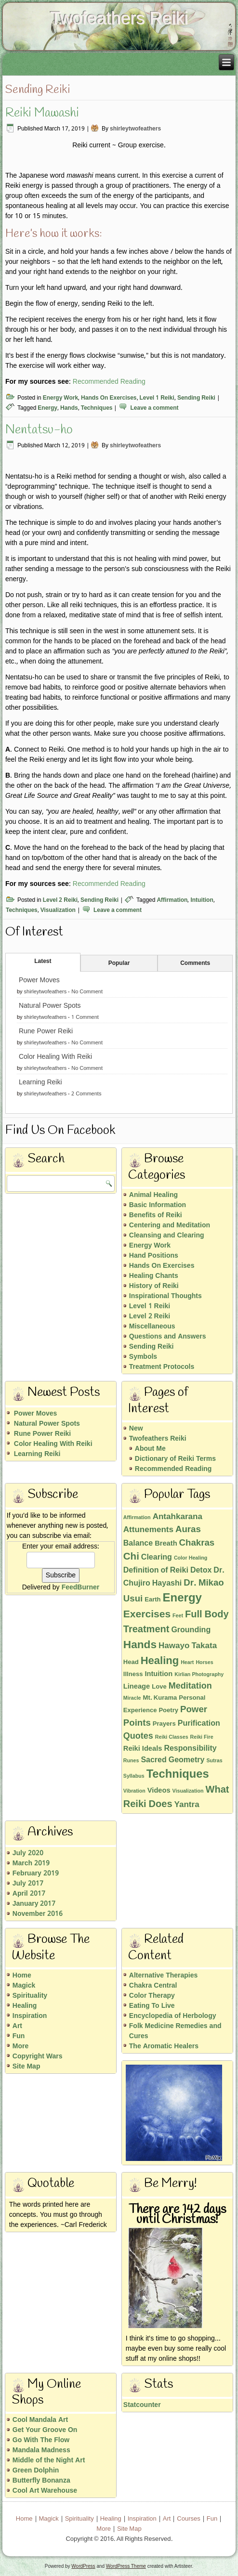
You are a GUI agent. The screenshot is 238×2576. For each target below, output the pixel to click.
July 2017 (28, 1883)
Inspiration (30, 2016)
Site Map (26, 2066)
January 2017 (34, 1904)
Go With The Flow (41, 2440)
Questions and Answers (167, 1336)
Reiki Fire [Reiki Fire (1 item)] (201, 1737)
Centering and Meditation (169, 1225)
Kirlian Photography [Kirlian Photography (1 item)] (199, 1674)
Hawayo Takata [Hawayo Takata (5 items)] (188, 1646)
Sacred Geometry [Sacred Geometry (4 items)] (172, 1760)
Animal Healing (153, 1195)
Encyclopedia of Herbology (172, 2016)
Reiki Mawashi (42, 113)
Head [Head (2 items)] (131, 1662)
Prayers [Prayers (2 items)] (164, 1724)
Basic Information (157, 1205)
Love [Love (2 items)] (159, 1686)
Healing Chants (153, 1276)
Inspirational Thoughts (165, 1296)
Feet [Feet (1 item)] (177, 1616)
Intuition (201, 900)
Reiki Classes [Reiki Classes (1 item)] (171, 1737)
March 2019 (31, 1863)
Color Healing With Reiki (55, 1057)
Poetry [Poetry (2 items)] (168, 1710)
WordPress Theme (126, 2566)
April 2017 (29, 1893)
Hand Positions (153, 1256)
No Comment (87, 992)
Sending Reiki (196, 398)
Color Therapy (152, 1996)
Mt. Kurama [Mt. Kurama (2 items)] (160, 1698)
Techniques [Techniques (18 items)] (177, 1774)
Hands (69, 408)
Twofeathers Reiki (119, 18)
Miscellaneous (152, 1326)
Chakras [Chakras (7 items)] (197, 1543)
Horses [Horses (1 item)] (204, 1662)
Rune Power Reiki (46, 1031)
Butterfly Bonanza (41, 2480)
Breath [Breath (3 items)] (166, 1544)
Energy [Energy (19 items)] (182, 1598)
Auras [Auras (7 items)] (188, 1529)
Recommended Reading (109, 382)
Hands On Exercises (108, 398)
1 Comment (85, 1017)
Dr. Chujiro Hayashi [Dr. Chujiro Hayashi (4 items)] (173, 1577)
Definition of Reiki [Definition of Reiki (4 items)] (155, 1570)
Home (22, 1975)
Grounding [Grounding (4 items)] (191, 1630)
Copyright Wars (38, 2056)
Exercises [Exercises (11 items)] (147, 1614)
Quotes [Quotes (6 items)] (138, 1736)
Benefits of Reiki (155, 1215)
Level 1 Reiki (157, 398)
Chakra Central (153, 1985)
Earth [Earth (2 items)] (152, 1599)
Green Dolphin (36, 2470)
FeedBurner (81, 1587)
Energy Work (60, 398)
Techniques (97, 408)
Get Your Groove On (45, 2430)
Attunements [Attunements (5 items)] (148, 1530)
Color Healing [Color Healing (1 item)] (190, 1558)
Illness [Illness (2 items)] (133, 1674)
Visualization (58, 910)
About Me (150, 1449)
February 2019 (36, 1873)
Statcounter (142, 2405)
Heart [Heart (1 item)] (187, 1662)
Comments (195, 963)
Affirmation (172, 900)
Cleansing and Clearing (166, 1235)
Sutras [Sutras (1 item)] (214, 1760)
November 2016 (38, 1914)
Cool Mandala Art (40, 2420)
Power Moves (39, 980)
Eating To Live (152, 2006)
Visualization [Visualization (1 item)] (188, 1791)
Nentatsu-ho (39, 430)
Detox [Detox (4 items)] (201, 1570)
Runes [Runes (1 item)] (131, 1760)
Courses (188, 2518)
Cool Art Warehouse (45, 2491)
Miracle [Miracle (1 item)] (132, 1698)
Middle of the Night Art (49, 2460)
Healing (25, 2006)
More (20, 2046)
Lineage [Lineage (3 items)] (136, 1687)
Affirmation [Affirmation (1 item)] (137, 1517)
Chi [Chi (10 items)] (131, 1556)
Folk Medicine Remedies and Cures (175, 2031)
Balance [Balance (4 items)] (138, 1543)
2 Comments (86, 1094)
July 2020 (28, 1853)
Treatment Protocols (161, 1367)
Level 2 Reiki (60, 900)
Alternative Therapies (163, 1975)
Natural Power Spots (50, 1006)
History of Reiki (154, 1286)
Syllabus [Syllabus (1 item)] (134, 1776)
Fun (19, 2036)
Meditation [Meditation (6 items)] (190, 1686)
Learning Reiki (40, 1082)
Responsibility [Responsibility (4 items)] (190, 1748)
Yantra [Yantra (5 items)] (186, 1805)
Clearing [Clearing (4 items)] (156, 1557)
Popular (119, 963)
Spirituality (30, 1996)
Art (17, 2026)
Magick (24, 1985)
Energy (47, 408)
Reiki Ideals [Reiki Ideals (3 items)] (142, 1749)
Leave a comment (154, 408)
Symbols (143, 1357)
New (136, 1428)
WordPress (83, 2566)
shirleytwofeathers (135, 129)
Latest (42, 961)
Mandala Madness (41, 2450)
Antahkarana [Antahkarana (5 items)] (177, 1517)
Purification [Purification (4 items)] (199, 1723)
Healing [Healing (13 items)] (160, 1661)
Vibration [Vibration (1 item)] (134, 1791)
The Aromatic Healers (163, 2046)
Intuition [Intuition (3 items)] (158, 1674)
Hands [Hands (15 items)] (140, 1645)
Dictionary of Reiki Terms (175, 1459)
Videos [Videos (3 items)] (159, 1791)
